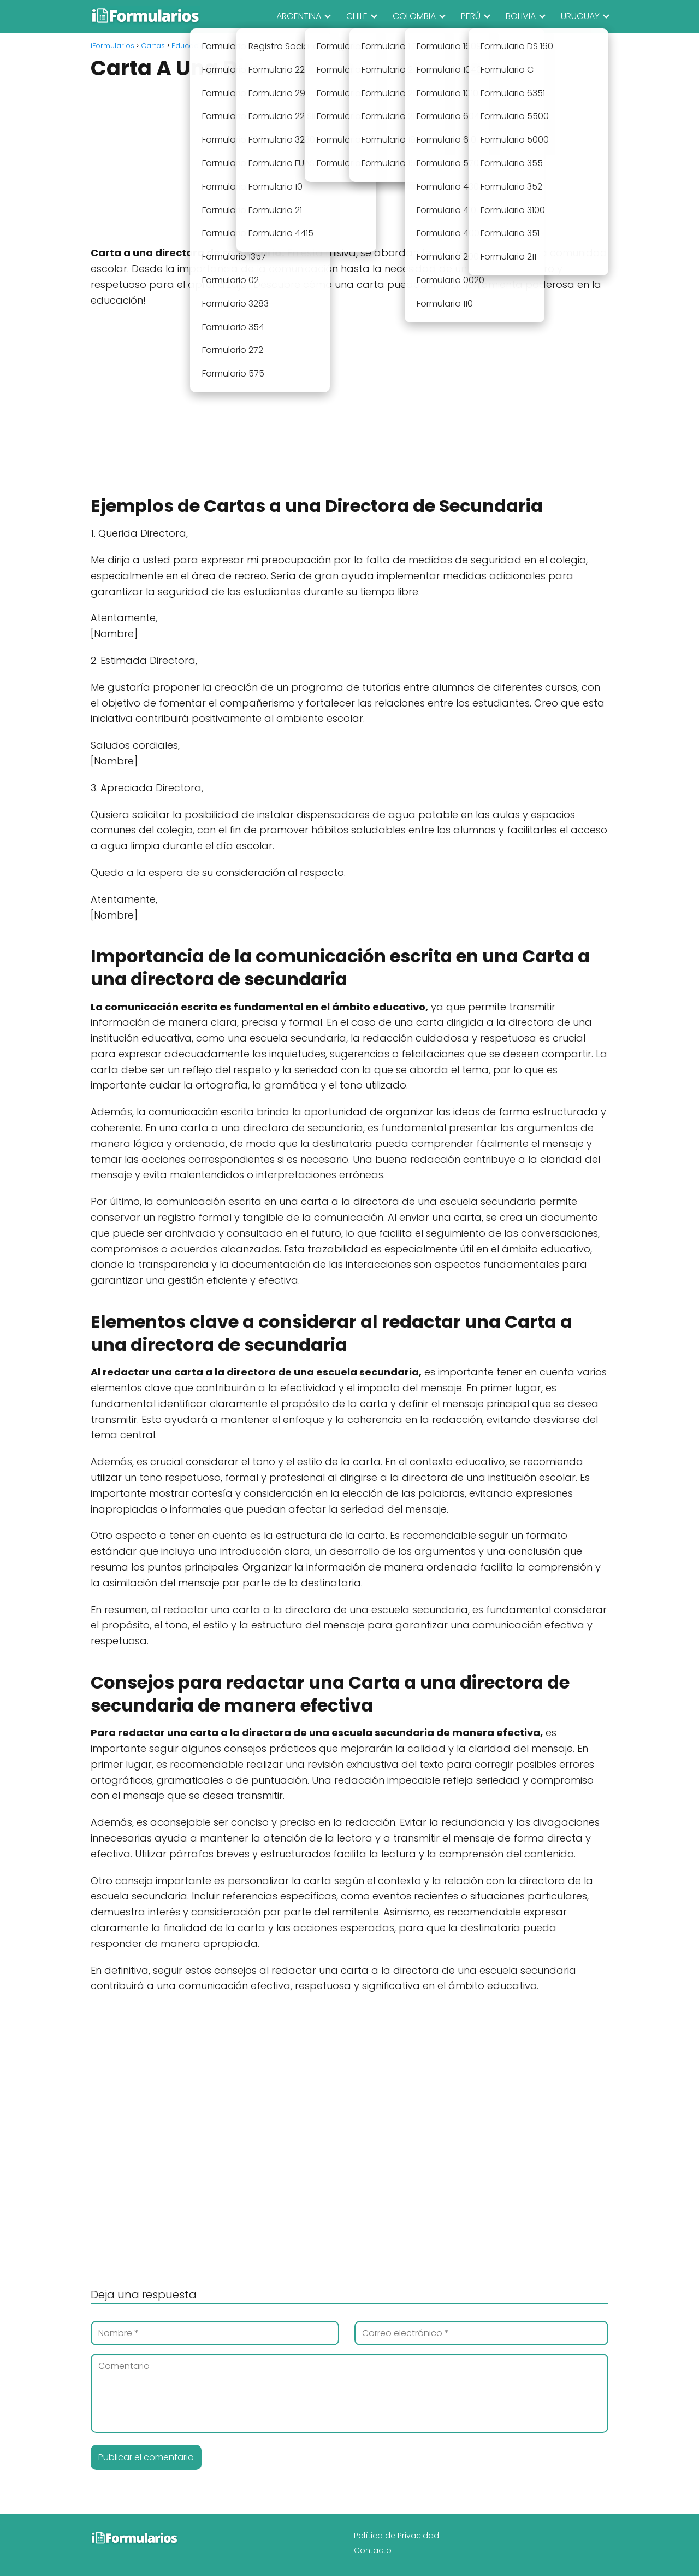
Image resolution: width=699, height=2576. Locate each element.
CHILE (357, 16)
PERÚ (471, 16)
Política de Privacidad (396, 2535)
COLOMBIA (414, 16)
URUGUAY (580, 16)
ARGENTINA (298, 16)
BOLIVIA (521, 16)
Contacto (373, 2550)
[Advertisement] (349, 164)
